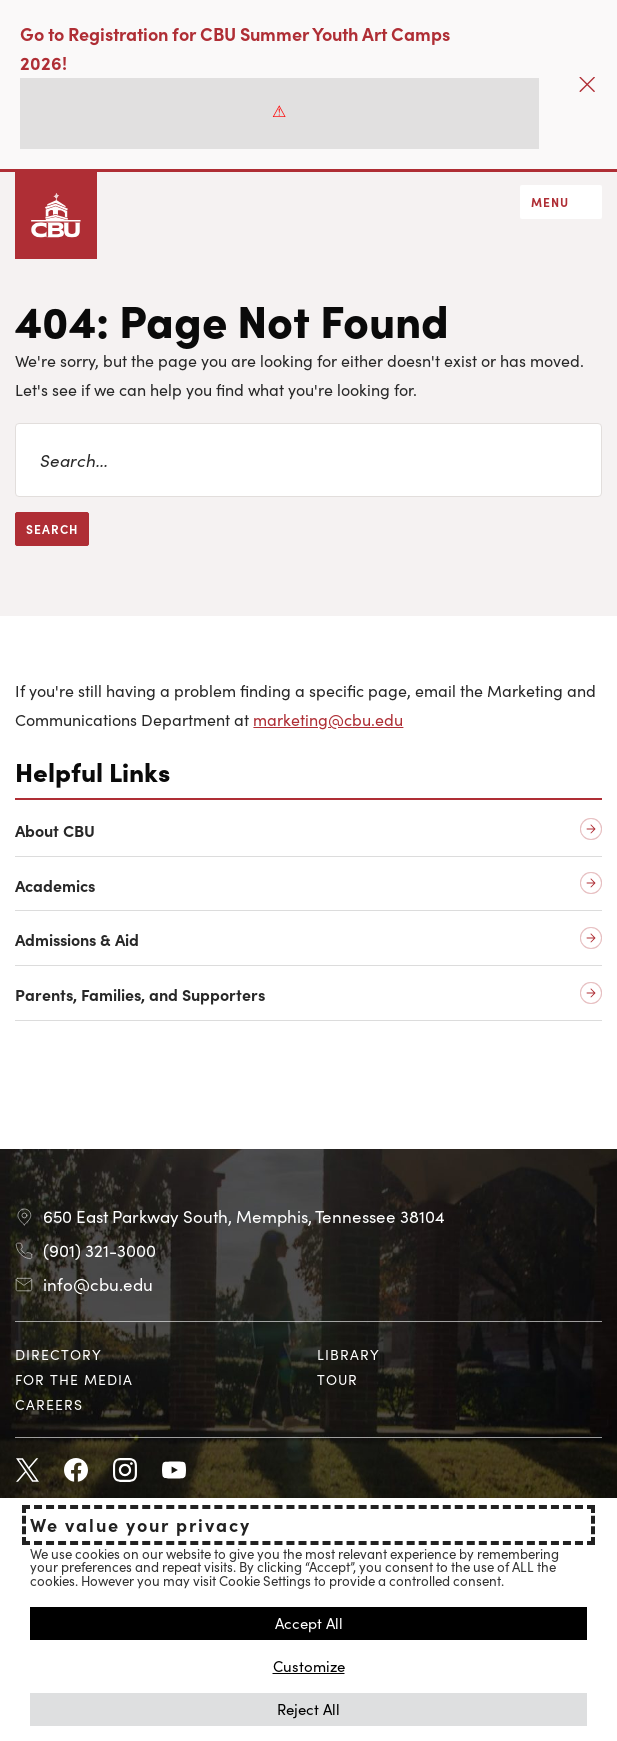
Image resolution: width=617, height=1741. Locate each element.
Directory (58, 1354)
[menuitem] (157, 1354)
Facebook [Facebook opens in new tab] (76, 1471)
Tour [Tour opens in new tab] (337, 1379)
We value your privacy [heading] (140, 1525)
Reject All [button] (308, 1708)
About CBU (55, 830)
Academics (55, 885)
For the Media (74, 1379)
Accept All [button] (309, 1622)
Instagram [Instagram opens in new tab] (125, 1471)
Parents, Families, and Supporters (140, 994)
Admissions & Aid (77, 939)
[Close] (587, 84)
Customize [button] (309, 1665)
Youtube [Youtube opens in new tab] (174, 1471)
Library (348, 1354)
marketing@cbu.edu (328, 719)
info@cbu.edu (98, 1284)
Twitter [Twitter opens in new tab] (27, 1471)
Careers (49, 1404)
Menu (550, 201)
